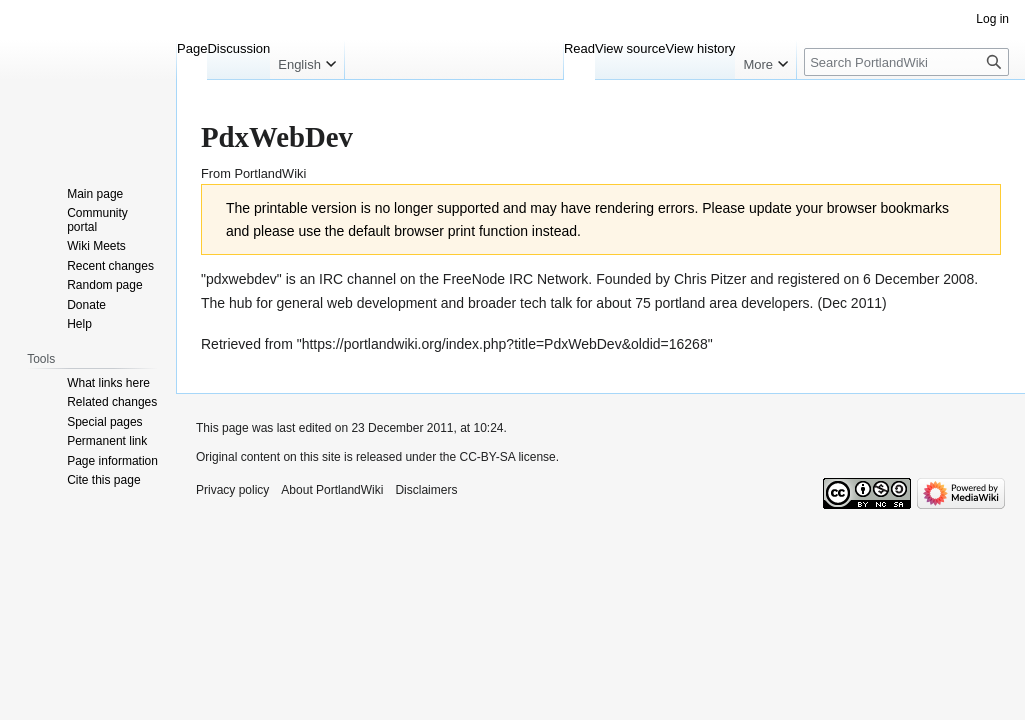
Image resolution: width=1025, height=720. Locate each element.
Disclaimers (426, 490)
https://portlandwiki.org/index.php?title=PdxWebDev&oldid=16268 (505, 344)
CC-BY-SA (487, 457)
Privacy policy (232, 490)
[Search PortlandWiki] (906, 62)
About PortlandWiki (332, 490)
